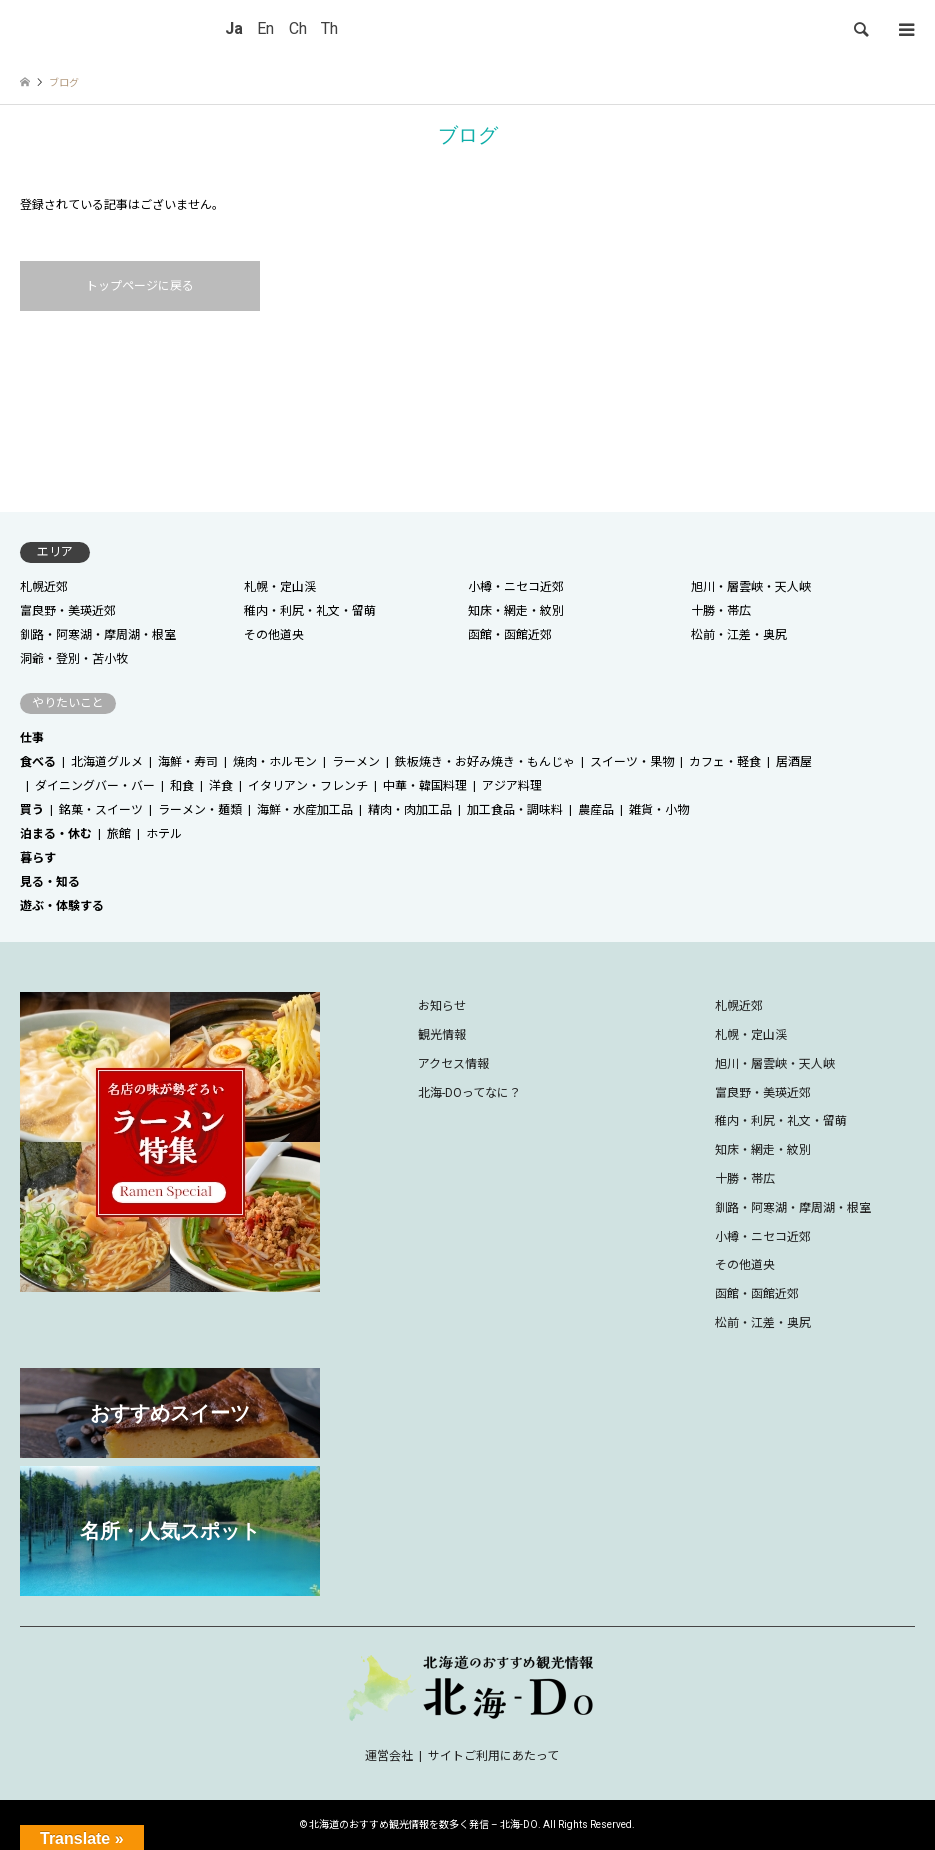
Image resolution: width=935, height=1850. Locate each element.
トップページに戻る (140, 286)
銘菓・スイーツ (101, 810)
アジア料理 (512, 786)
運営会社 (389, 1756)
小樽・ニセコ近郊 (516, 587)
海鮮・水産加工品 (305, 810)
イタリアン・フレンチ (308, 786)
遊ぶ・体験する (62, 906)
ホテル (164, 834)
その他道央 (274, 635)
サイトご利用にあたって (493, 1756)
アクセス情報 (453, 1064)
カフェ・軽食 (725, 762)
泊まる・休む (56, 834)
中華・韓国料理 (425, 786)
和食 (182, 786)
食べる (38, 762)
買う (32, 810)
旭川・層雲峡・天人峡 (751, 587)
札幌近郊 (44, 587)
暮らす (38, 858)
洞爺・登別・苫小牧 (74, 659)
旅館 (119, 834)
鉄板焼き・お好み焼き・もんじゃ (485, 762)
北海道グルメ (107, 762)
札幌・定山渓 (280, 587)
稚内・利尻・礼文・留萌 (310, 611)
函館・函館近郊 (510, 635)
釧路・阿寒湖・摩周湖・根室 (98, 635)
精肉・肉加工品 (410, 810)
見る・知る (50, 882)
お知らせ (442, 1006)
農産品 (596, 810)
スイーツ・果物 (632, 762)
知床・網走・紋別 (516, 611)
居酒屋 (794, 762)
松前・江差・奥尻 (739, 635)
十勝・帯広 (721, 611)
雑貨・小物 (659, 810)
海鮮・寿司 (188, 762)
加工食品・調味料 (515, 810)
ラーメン (356, 762)
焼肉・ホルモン (275, 762)
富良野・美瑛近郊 (68, 611)
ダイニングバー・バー (95, 786)
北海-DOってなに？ (469, 1093)
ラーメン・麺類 (200, 810)
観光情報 (442, 1035)
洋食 (221, 786)
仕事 (32, 738)
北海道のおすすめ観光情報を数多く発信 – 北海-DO (423, 1824)
